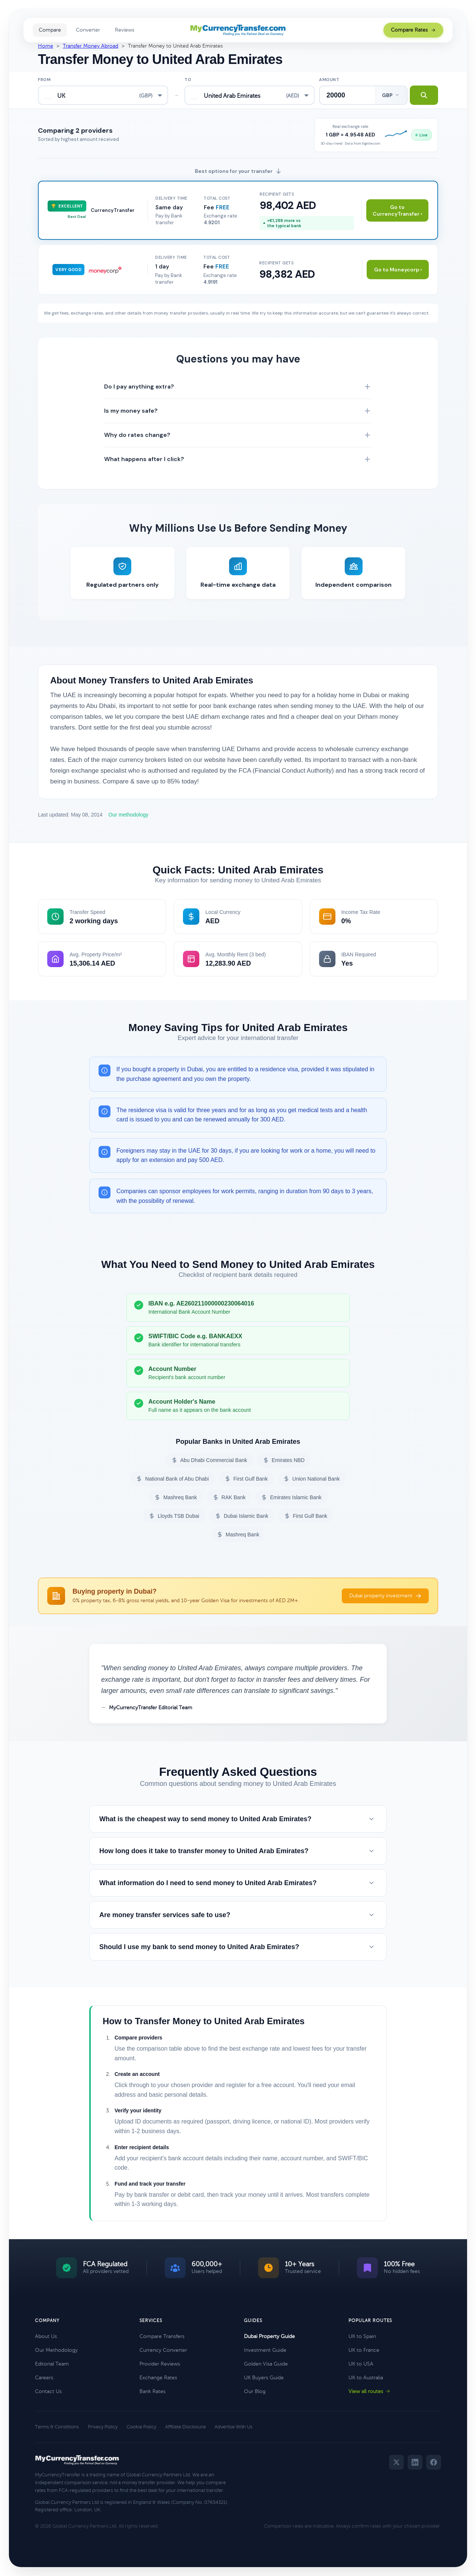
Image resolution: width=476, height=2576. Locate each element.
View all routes (369, 2391)
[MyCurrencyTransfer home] (238, 30)
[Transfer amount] (348, 95)
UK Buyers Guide (264, 2377)
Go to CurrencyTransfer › (397, 210)
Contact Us (48, 2391)
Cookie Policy (141, 2427)
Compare (50, 30)
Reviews (124, 30)
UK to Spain (362, 2336)
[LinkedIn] (415, 2462)
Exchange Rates (158, 2377)
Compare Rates (413, 30)
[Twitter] (396, 2462)
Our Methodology (56, 2350)
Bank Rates (152, 2391)
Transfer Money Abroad (90, 46)
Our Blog (255, 2391)
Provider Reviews (159, 2364)
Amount (329, 79)
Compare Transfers (161, 2336)
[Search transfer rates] (424, 95)
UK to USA (360, 2364)
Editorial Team (52, 2364)
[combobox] (103, 95)
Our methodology (128, 815)
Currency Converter (163, 2350)
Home (45, 46)
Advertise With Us (234, 2427)
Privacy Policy (103, 2427)
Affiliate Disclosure (185, 2427)
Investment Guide (265, 2350)
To (187, 79)
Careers (44, 2377)
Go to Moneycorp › (398, 269)
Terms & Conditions (57, 2427)
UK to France (363, 2350)
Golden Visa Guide (266, 2364)
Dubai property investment (385, 1596)
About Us (46, 2336)
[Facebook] (433, 2462)
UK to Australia (365, 2377)
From (44, 79)
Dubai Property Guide (269, 2336)
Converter (88, 30)
